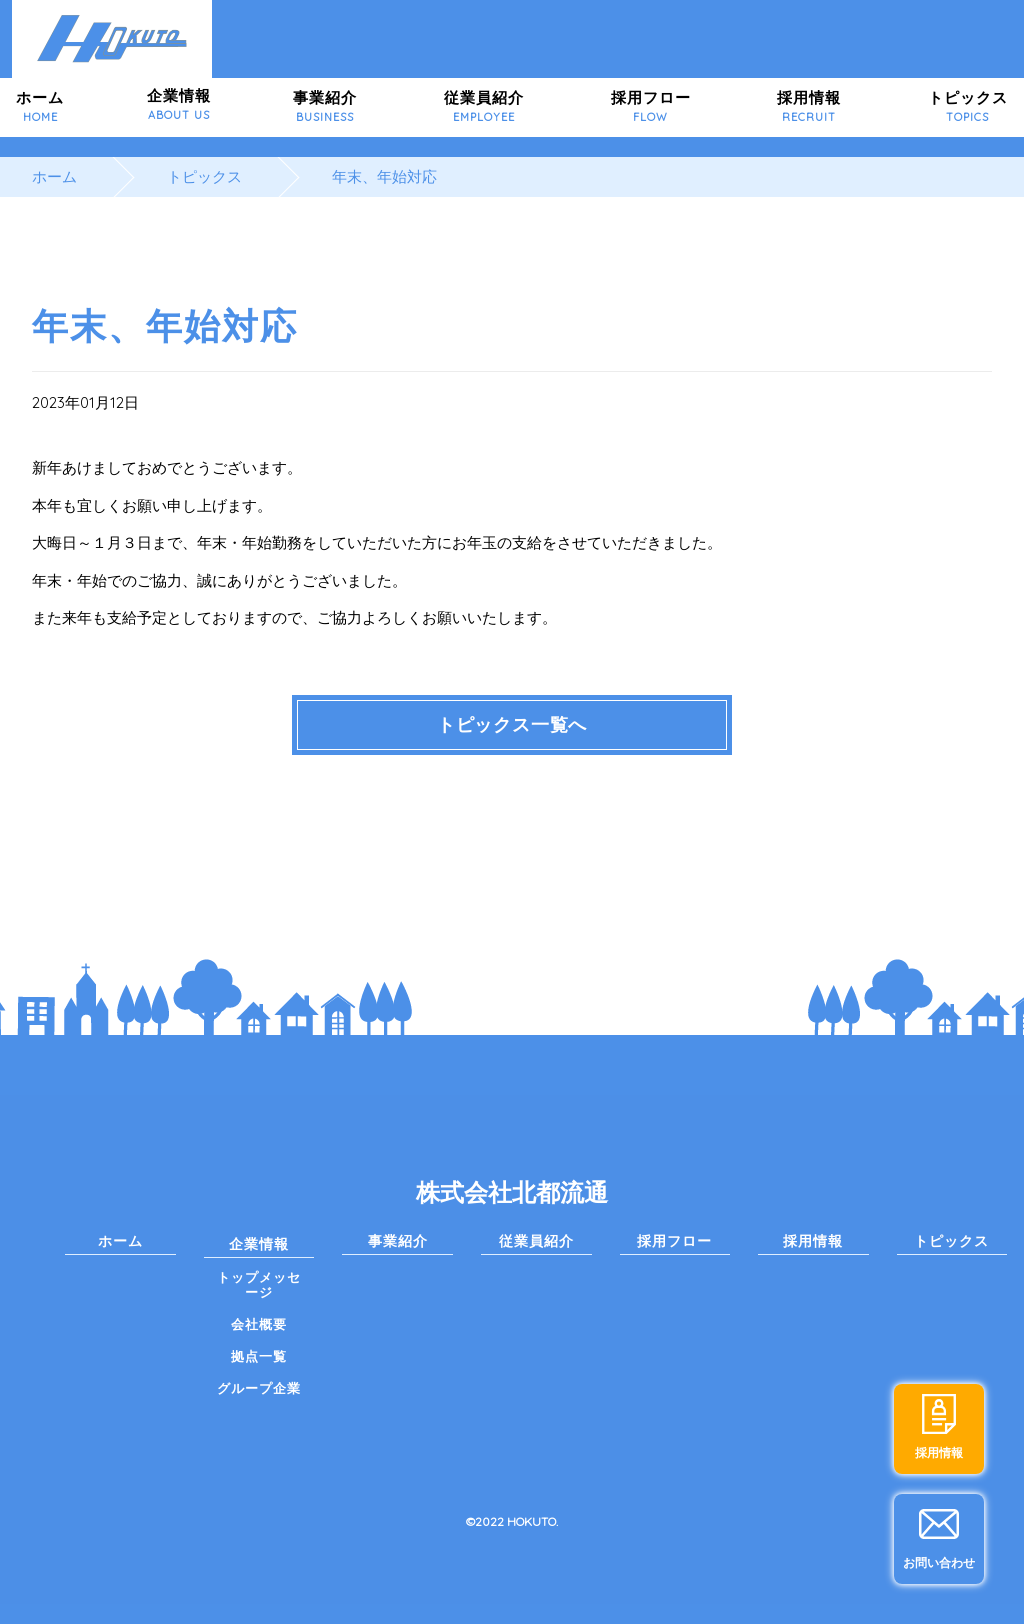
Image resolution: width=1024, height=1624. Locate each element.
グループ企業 (259, 1388)
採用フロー (651, 106)
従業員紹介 (484, 106)
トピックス (968, 106)
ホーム (40, 106)
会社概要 (259, 1324)
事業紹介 (325, 106)
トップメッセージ (259, 1284)
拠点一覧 (259, 1356)
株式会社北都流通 (512, 1192)
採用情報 (809, 106)
